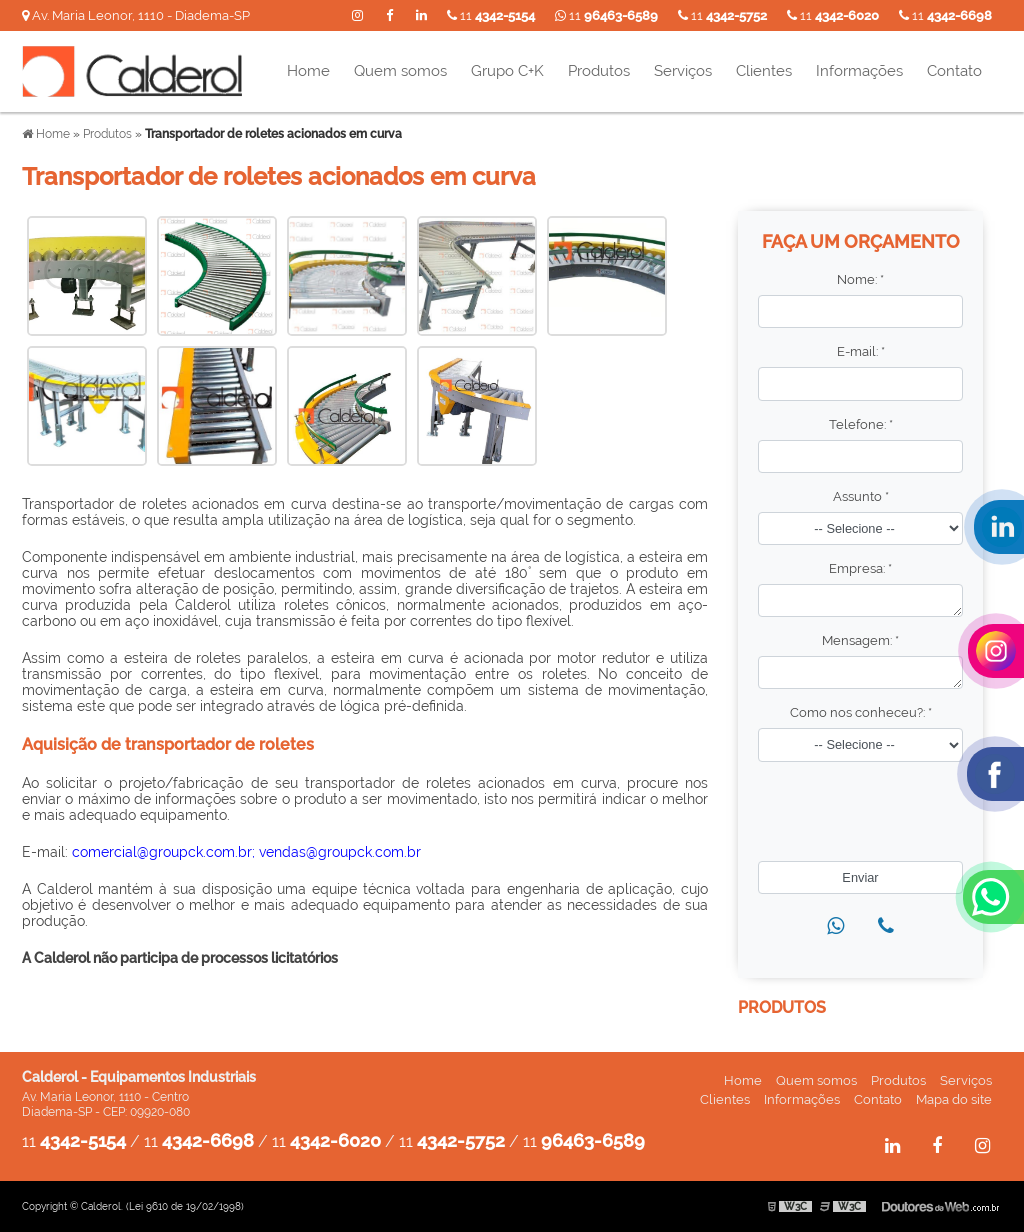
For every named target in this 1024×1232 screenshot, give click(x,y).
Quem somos (400, 71)
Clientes (764, 71)
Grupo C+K (507, 71)
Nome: (860, 279)
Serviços (683, 71)
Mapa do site (954, 1099)
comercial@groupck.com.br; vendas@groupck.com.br (246, 852)
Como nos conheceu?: (861, 712)
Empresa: (860, 568)
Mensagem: (860, 640)
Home (308, 71)
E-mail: (861, 351)
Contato (954, 71)
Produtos (599, 71)
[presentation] (864, 805)
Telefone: (861, 424)
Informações (859, 71)
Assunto (861, 496)
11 (945, 15)
